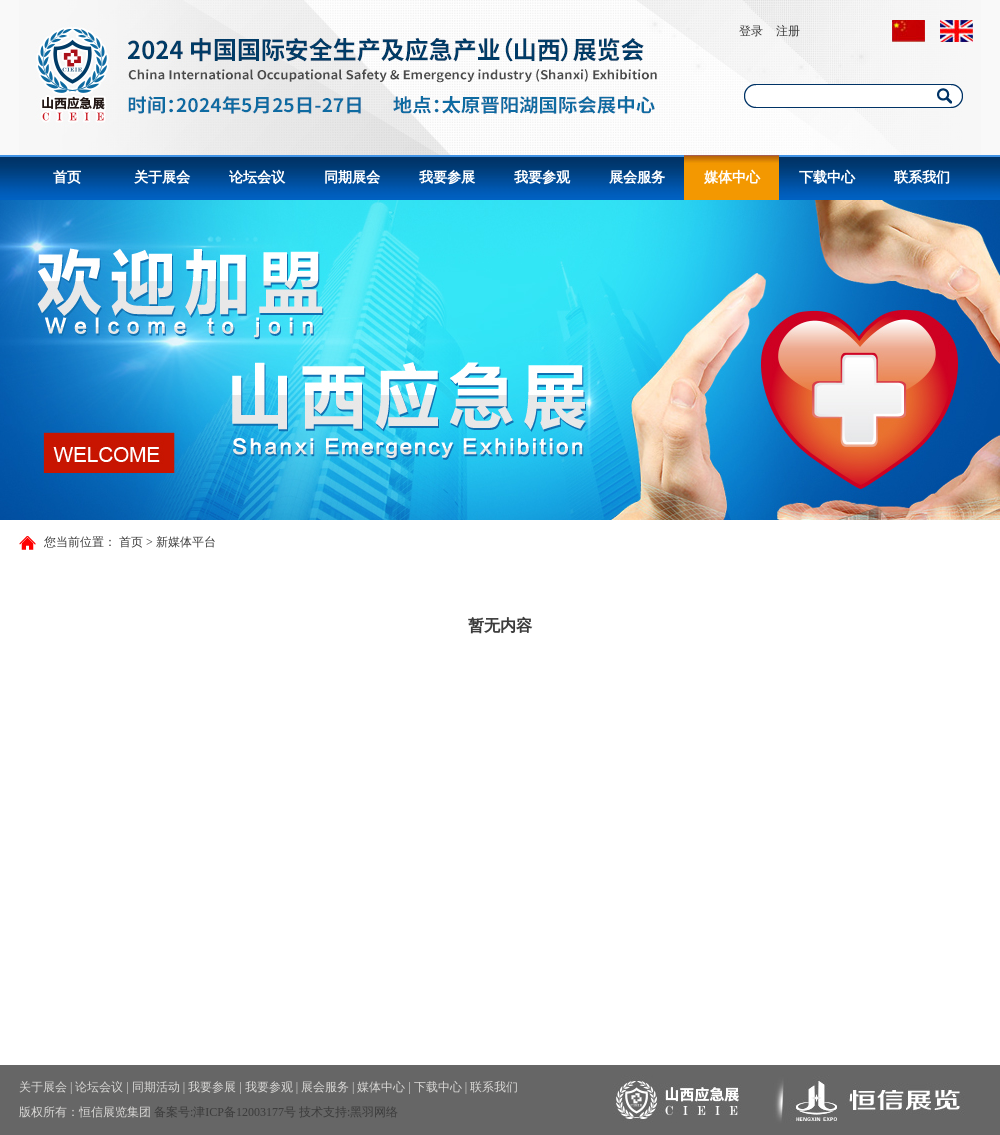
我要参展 (447, 177)
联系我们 (922, 177)
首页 (67, 177)
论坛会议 (257, 177)
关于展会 (162, 177)
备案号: (173, 1112)
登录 (751, 31)
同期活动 (156, 1087)
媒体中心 (732, 177)
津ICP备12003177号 (244, 1112)
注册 (788, 31)
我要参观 (542, 177)
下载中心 (827, 177)
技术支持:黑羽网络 (348, 1112)
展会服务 (637, 177)
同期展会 (352, 177)
